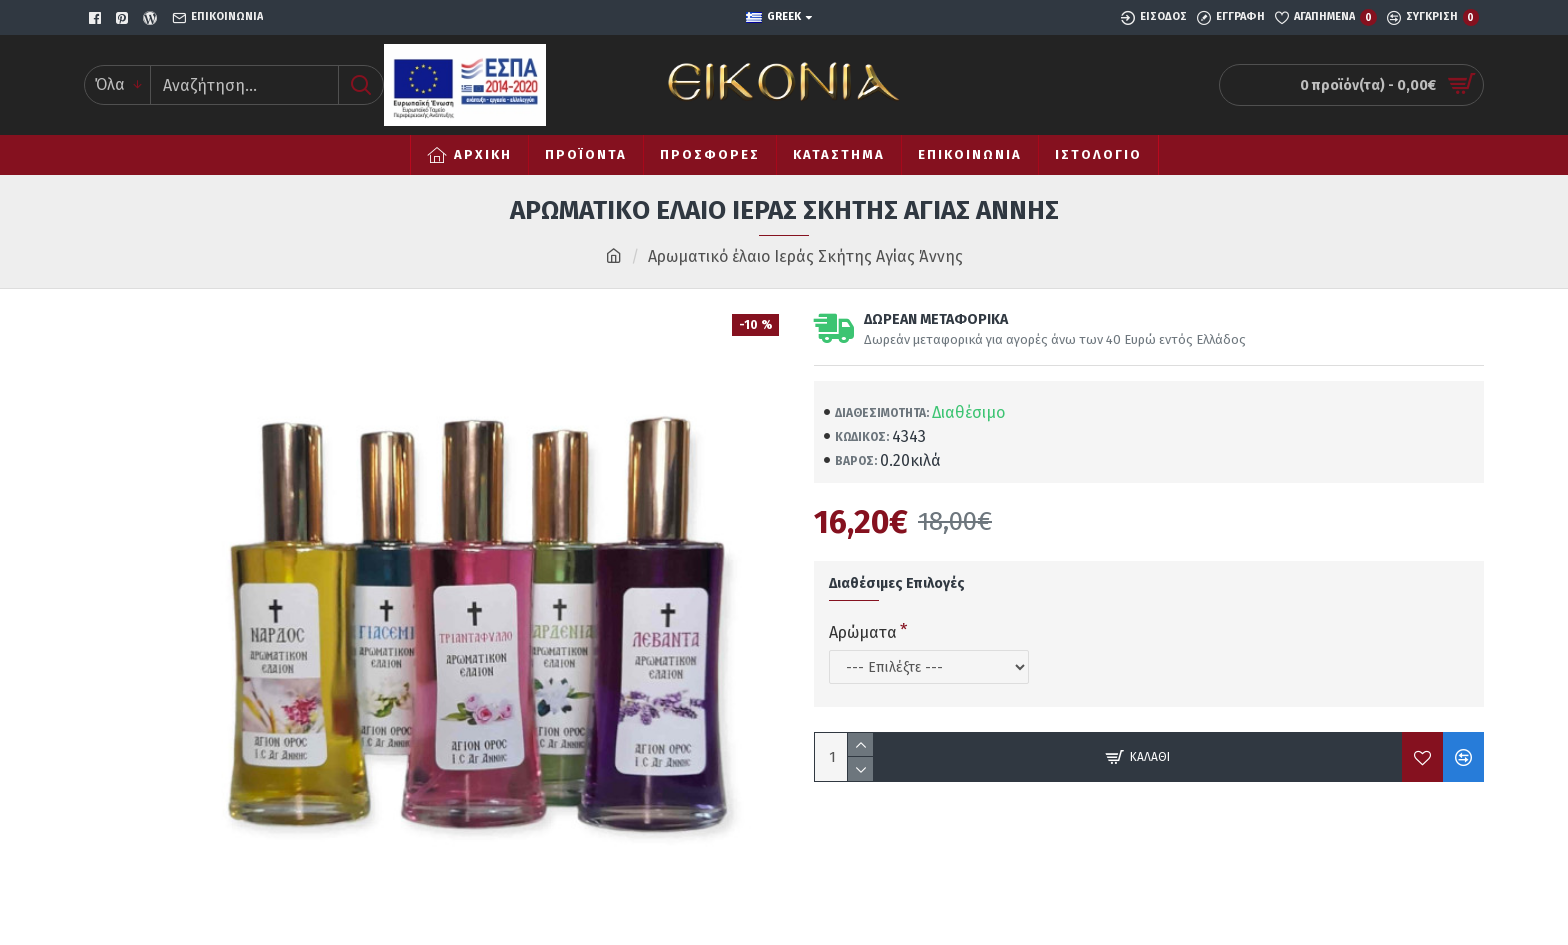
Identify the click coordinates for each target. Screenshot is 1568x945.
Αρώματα (863, 632)
